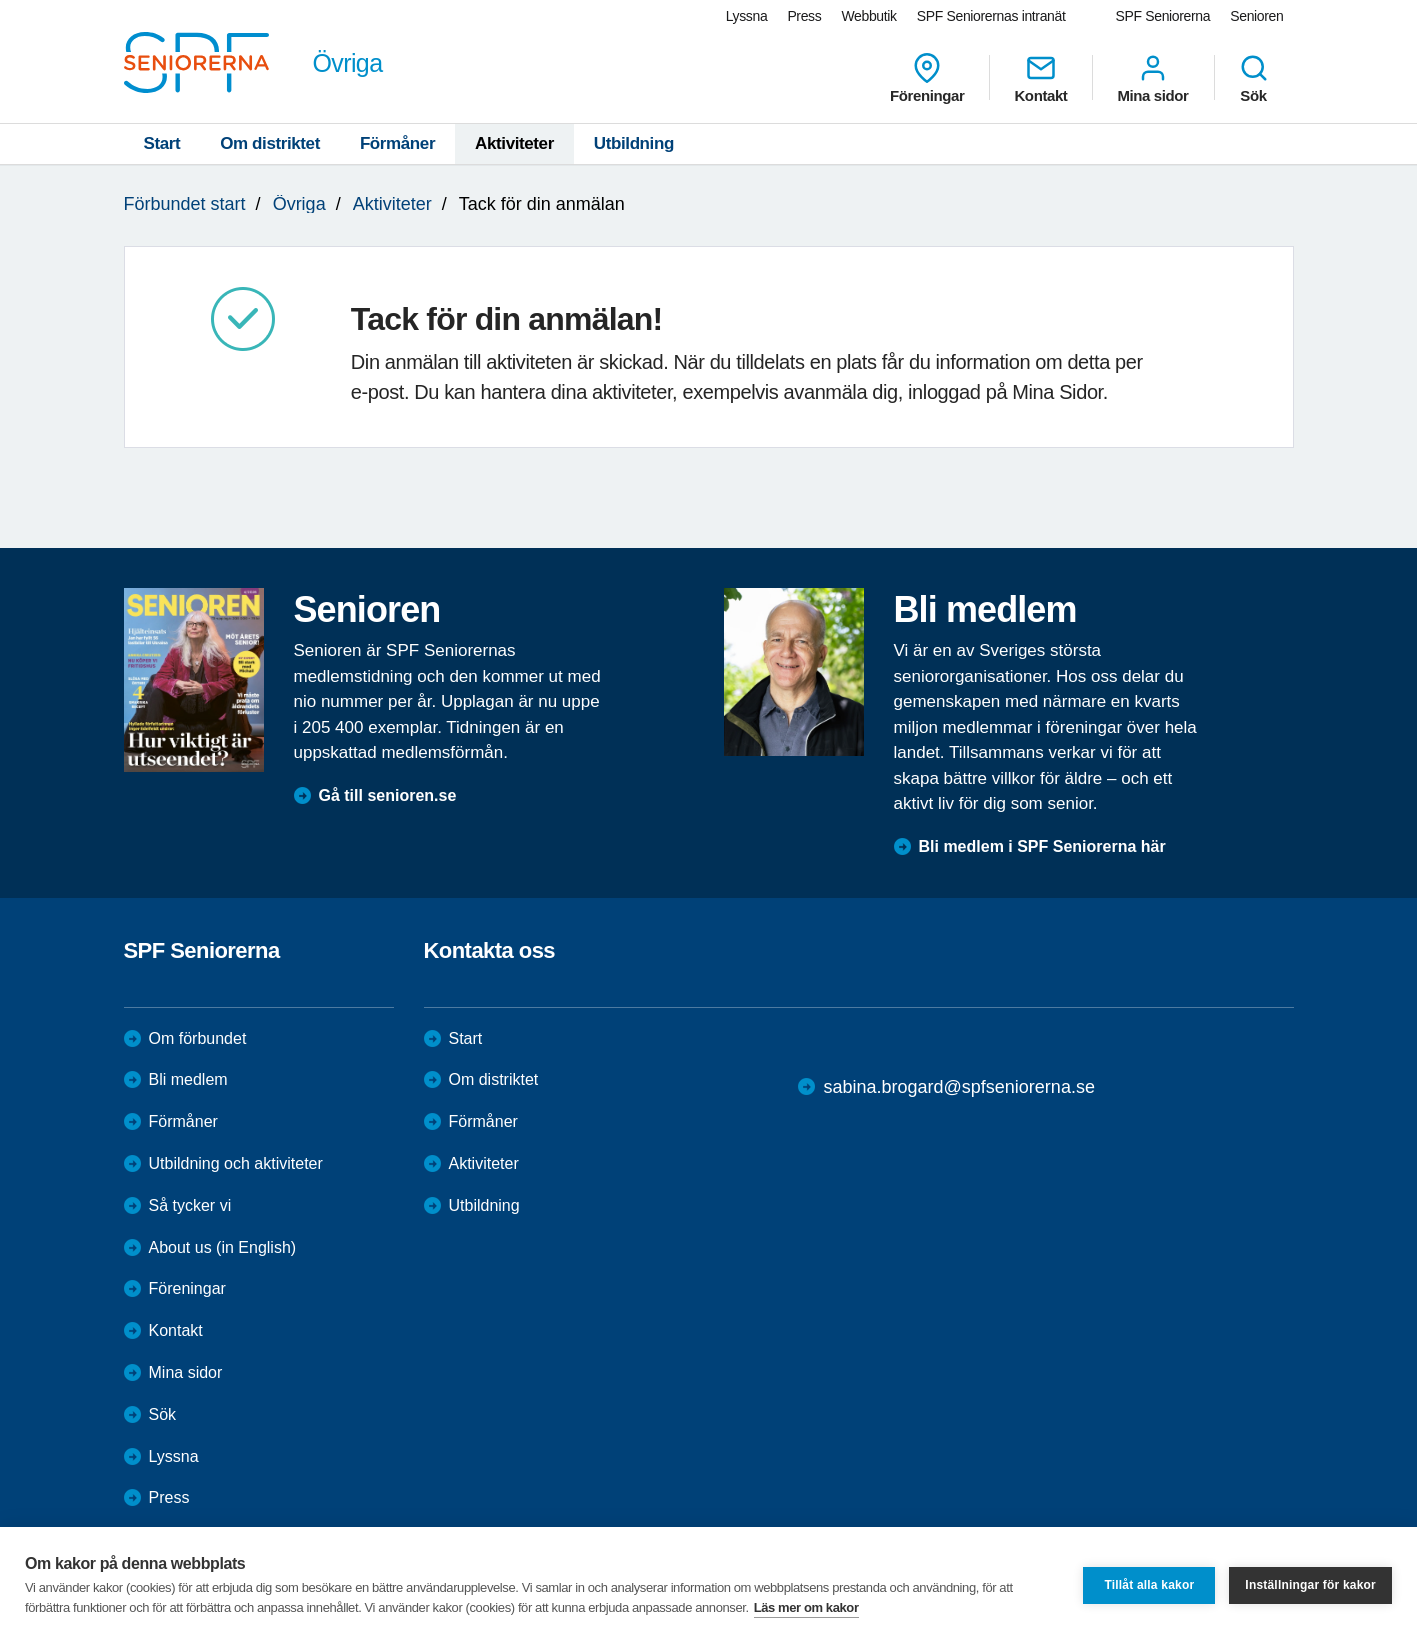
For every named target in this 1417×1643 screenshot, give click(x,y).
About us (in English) (223, 1247)
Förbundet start (185, 204)
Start (162, 143)
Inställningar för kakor (1310, 1585)
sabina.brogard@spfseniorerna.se (958, 1087)
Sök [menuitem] (1254, 78)
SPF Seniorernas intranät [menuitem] (991, 16)
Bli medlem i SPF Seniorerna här (1042, 846)
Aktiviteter (514, 143)
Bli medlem (188, 1079)
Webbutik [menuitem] (868, 16)
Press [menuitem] (804, 16)
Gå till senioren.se (388, 795)
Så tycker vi (190, 1205)
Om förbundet (198, 1038)
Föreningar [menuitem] (927, 78)
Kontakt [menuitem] (1040, 78)
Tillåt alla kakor (1149, 1585)
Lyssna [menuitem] (747, 16)
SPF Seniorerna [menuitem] (1163, 16)
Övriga (299, 204)
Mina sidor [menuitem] (1152, 78)
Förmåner (397, 143)
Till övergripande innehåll (0, 0)
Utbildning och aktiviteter (236, 1163)
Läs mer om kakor (806, 1607)
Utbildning (634, 143)
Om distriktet (270, 143)
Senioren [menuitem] (1256, 16)
